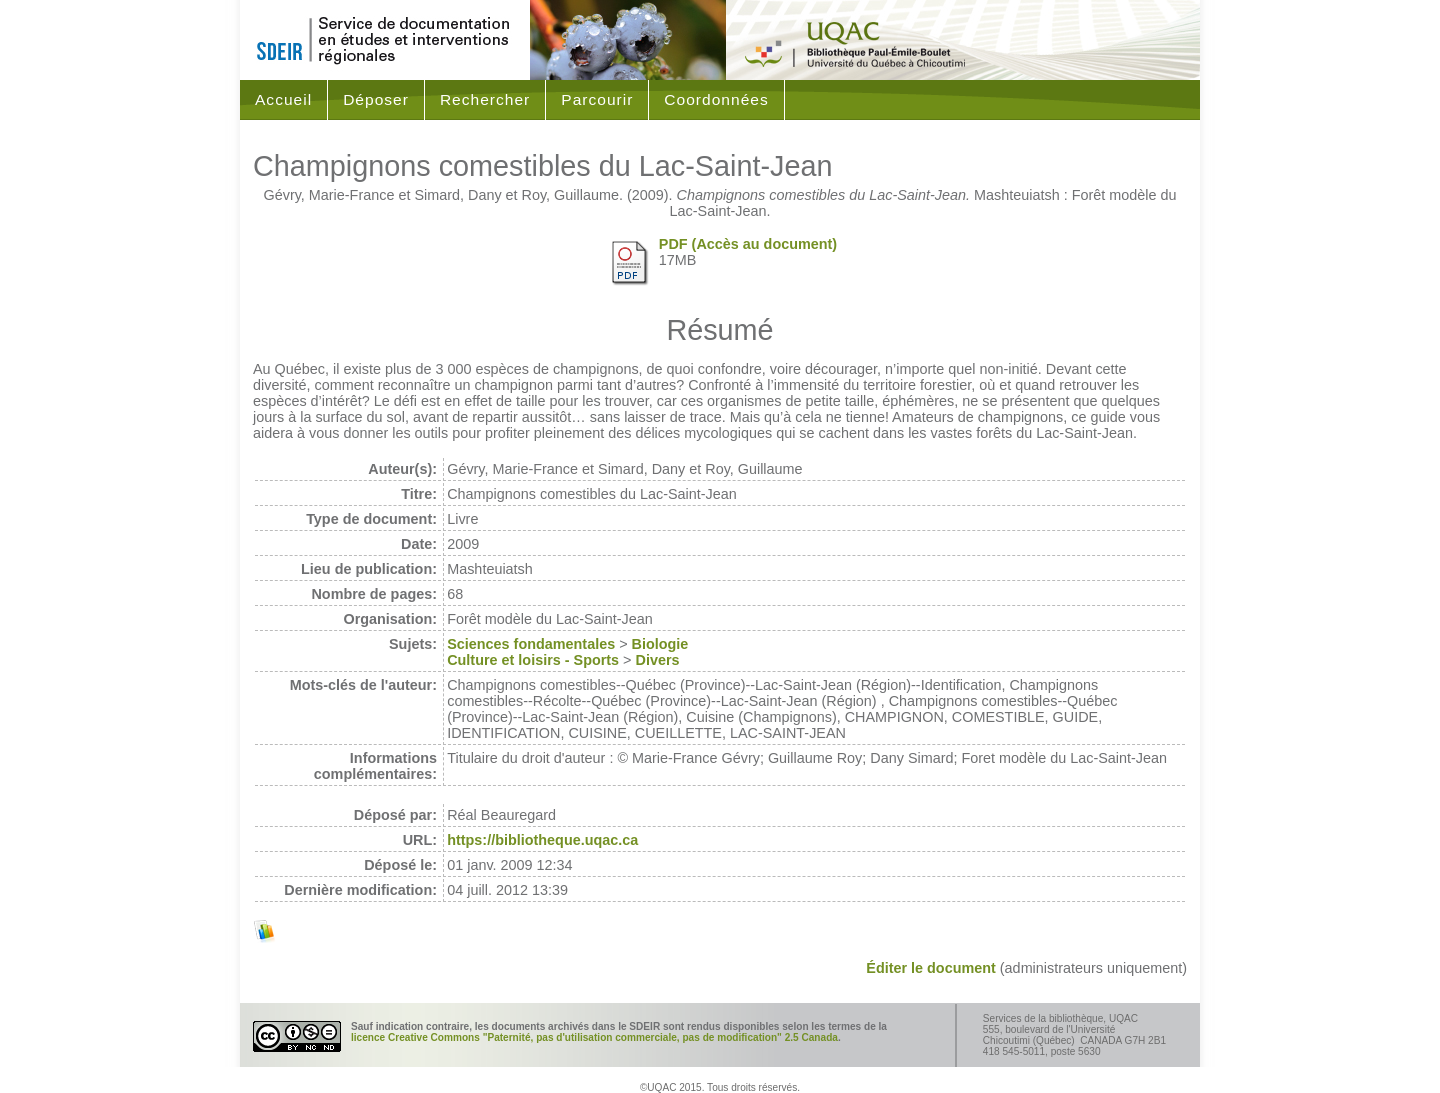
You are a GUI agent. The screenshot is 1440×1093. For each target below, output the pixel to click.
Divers (658, 660)
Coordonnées (716, 99)
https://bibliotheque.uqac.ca (542, 840)
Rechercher (485, 99)
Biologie (660, 644)
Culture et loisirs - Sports (533, 660)
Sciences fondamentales (531, 644)
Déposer (376, 99)
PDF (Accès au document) (748, 244)
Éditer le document (931, 968)
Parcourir (597, 99)
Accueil (283, 99)
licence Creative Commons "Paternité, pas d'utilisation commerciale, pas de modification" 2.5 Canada (594, 1037)
